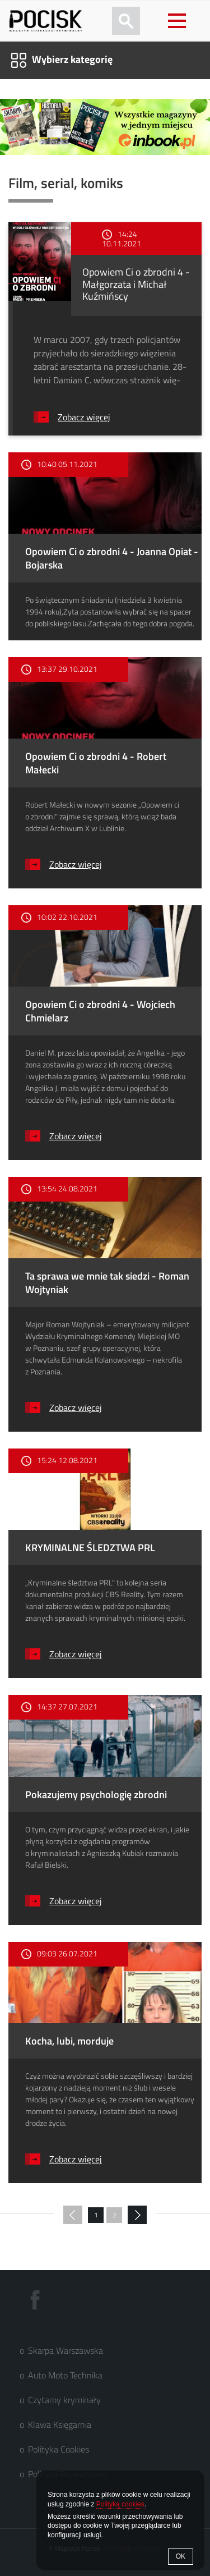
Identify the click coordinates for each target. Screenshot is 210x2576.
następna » (137, 2215)
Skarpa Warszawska (65, 2350)
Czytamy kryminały (64, 2400)
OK (180, 2556)
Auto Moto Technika (65, 2375)
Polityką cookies (120, 2504)
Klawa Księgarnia (59, 2424)
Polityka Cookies (58, 2449)
